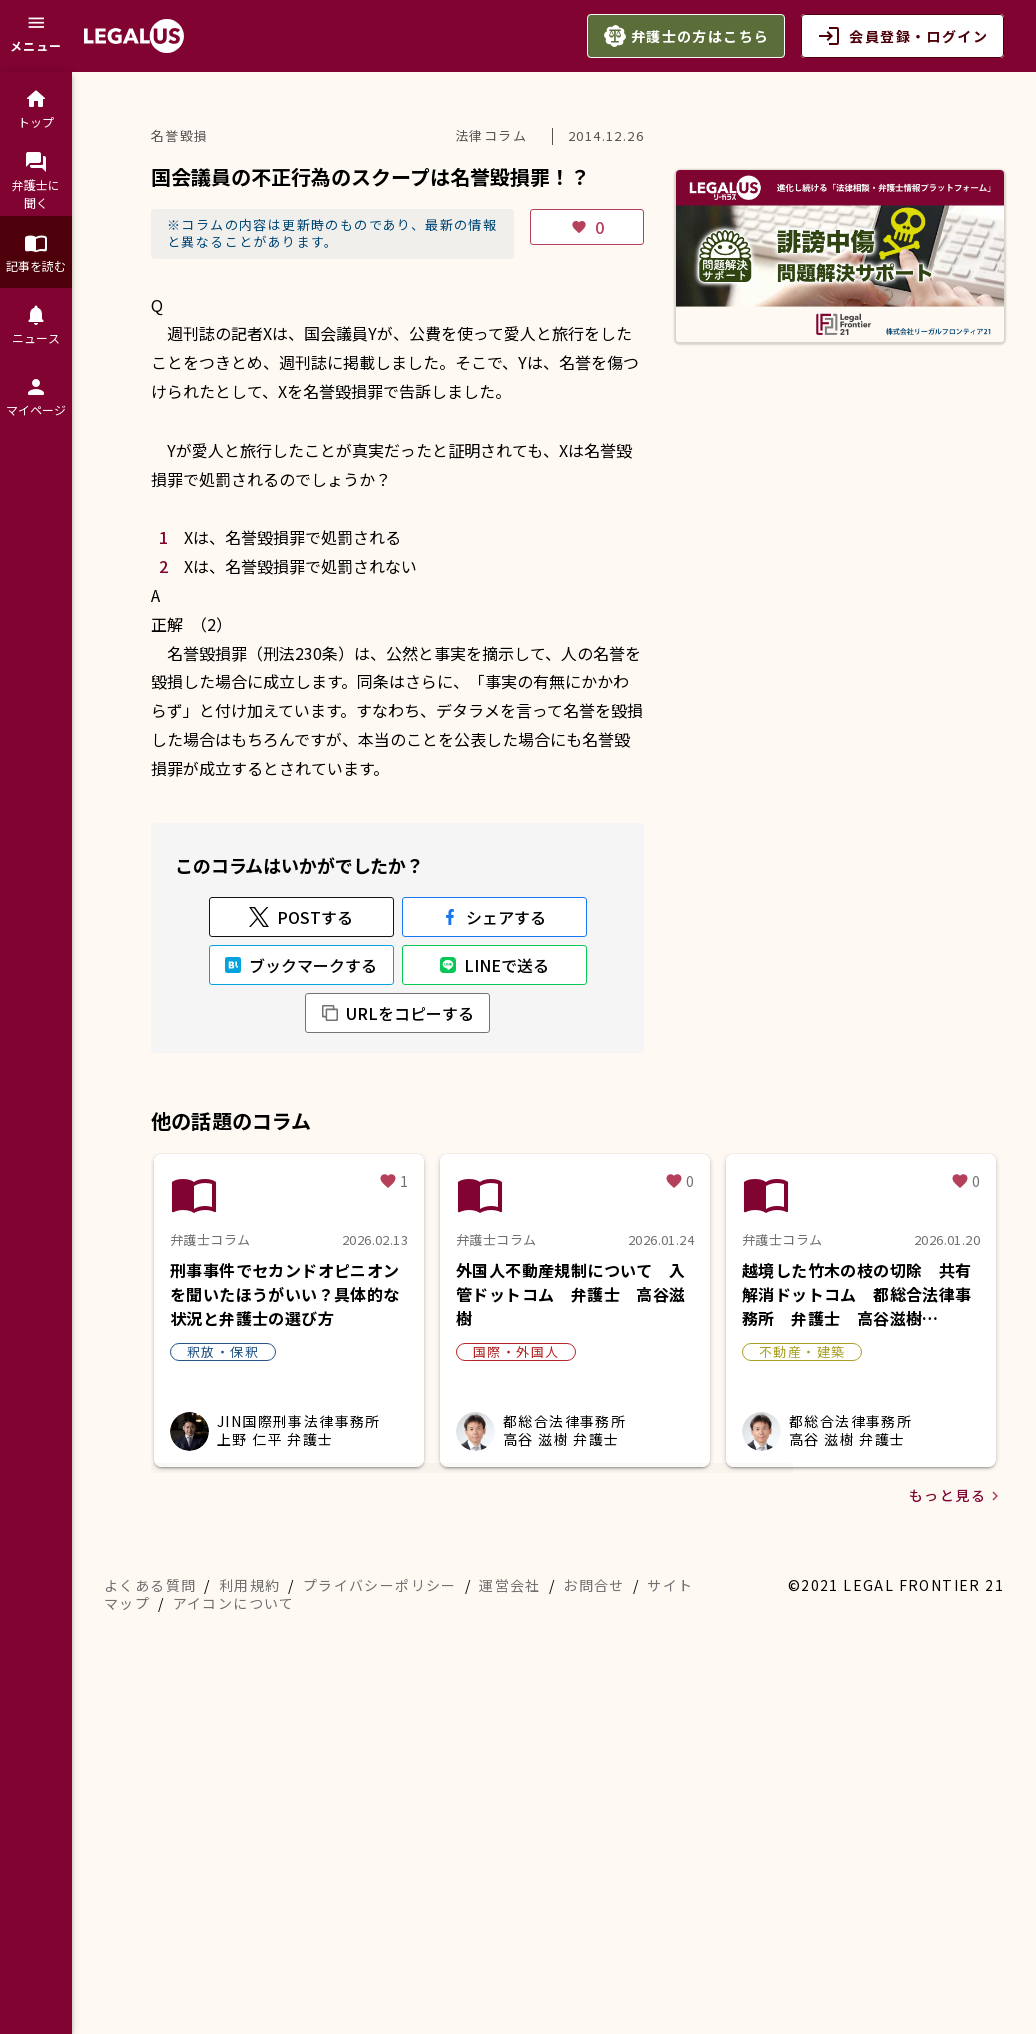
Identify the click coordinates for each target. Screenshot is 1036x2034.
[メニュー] (36, 36)
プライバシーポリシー (380, 1920)
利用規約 (250, 1920)
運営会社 (510, 1920)
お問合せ (594, 1920)
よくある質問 (150, 1920)
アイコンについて (234, 1938)
